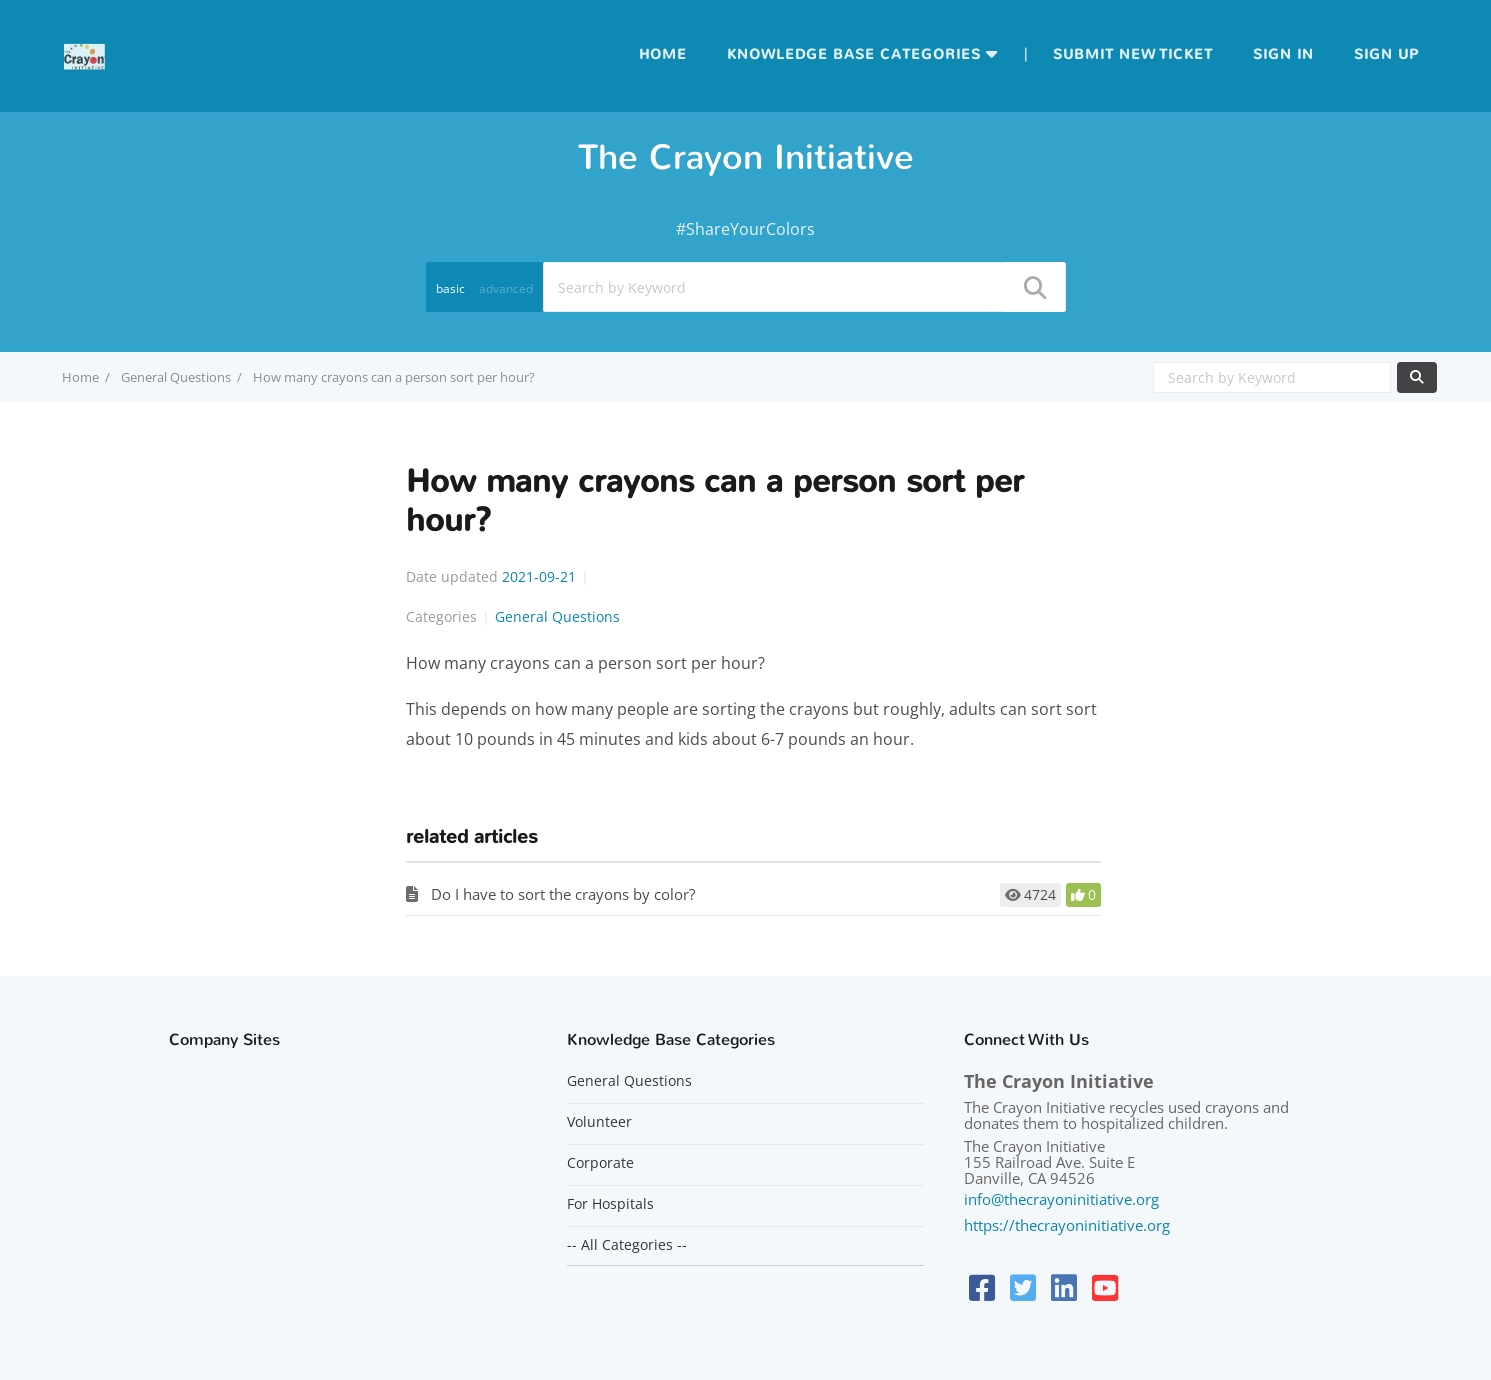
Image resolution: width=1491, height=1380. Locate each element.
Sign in (1283, 54)
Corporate (600, 1163)
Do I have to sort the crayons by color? (563, 894)
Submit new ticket (1133, 54)
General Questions (176, 377)
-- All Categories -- (627, 1245)
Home (663, 54)
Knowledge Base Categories (854, 54)
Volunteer (599, 1122)
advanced (506, 288)
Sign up (1386, 54)
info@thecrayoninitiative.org (1061, 1199)
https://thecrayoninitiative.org (1067, 1225)
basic (450, 288)
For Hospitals (610, 1204)
